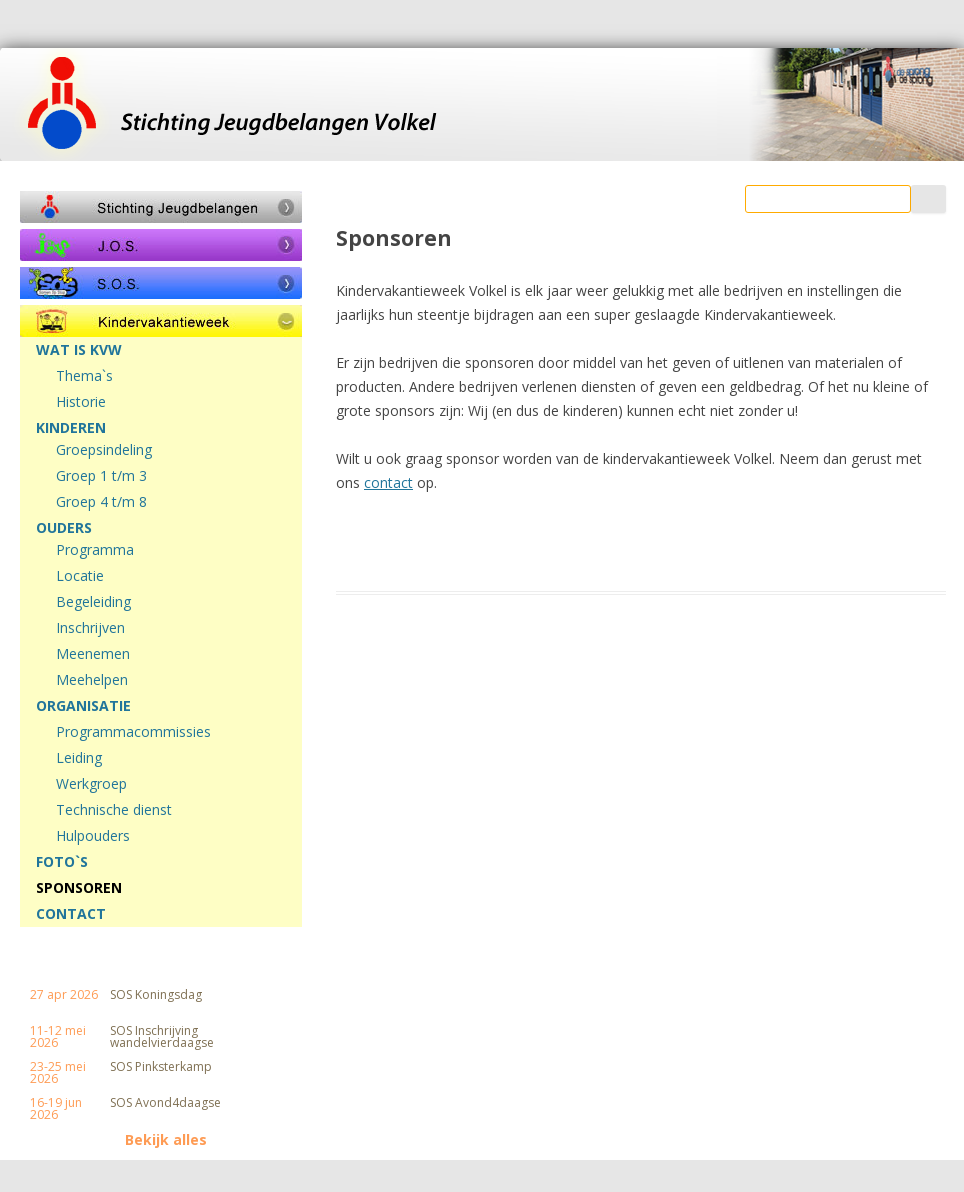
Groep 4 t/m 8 (101, 502)
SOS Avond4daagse (165, 1103)
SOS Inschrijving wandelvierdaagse (162, 1037)
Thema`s (84, 376)
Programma (95, 550)
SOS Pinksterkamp (161, 1067)
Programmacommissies (133, 732)
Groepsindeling (104, 450)
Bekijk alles (166, 1140)
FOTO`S (62, 862)
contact (388, 482)
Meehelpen (92, 680)
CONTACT (71, 914)
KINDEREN (71, 428)
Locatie (80, 576)
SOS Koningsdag (156, 995)
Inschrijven (90, 628)
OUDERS (64, 528)
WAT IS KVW (79, 350)
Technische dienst (114, 810)
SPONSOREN (79, 888)
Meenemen (93, 654)
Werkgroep (91, 784)
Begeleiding (93, 602)
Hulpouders (93, 836)
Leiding (79, 758)
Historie (81, 402)
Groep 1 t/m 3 (101, 476)
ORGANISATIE (83, 706)
